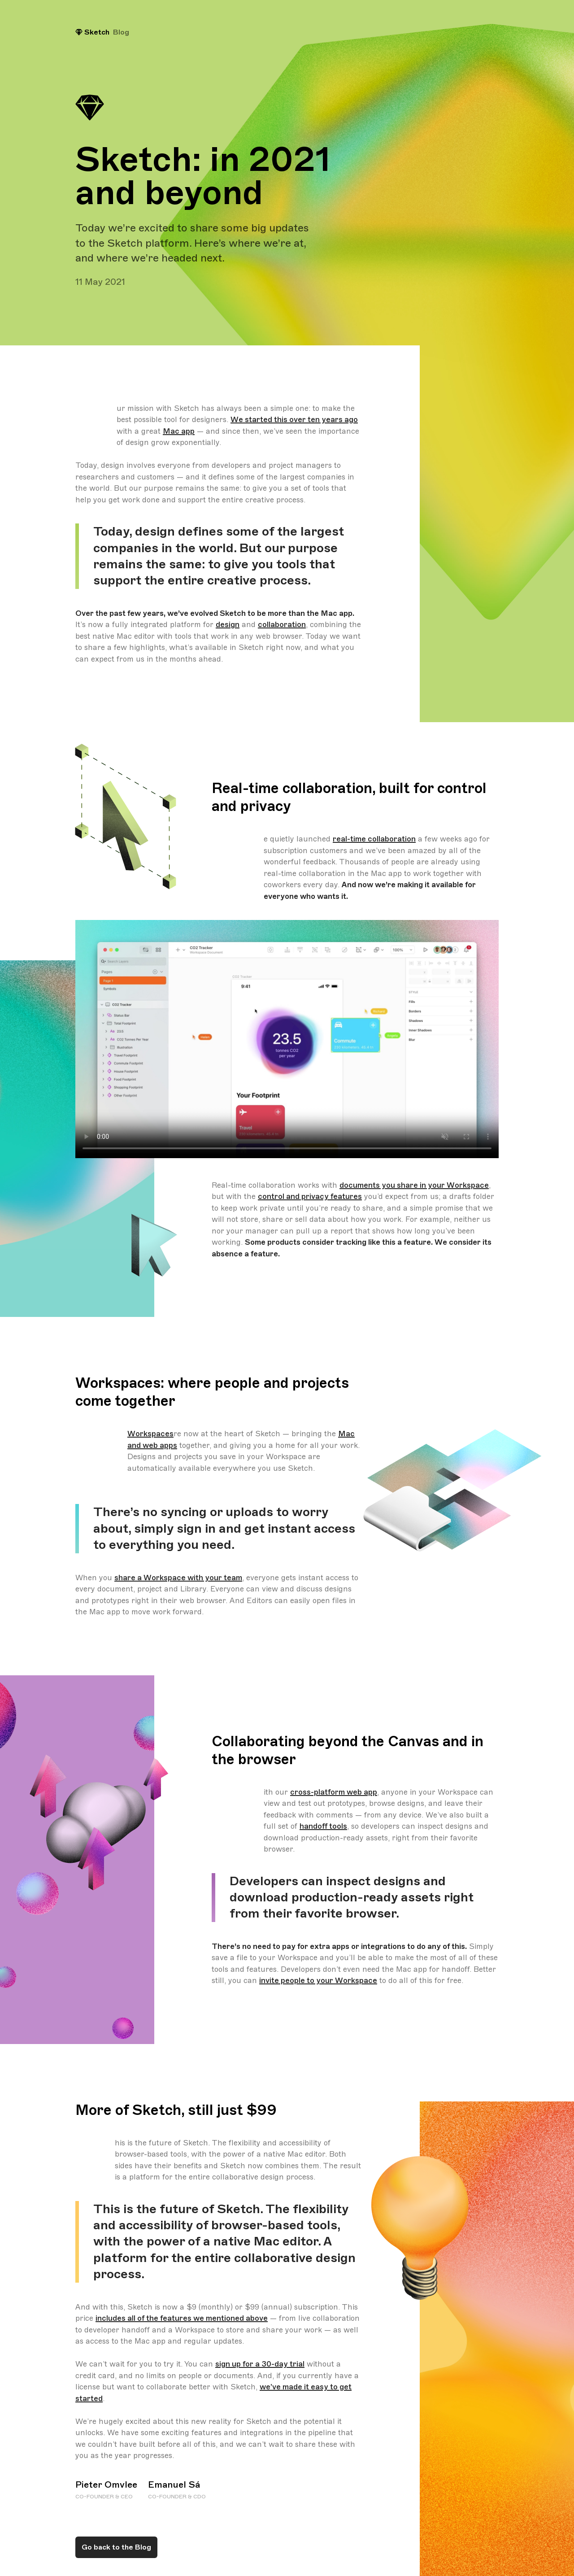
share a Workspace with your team (178, 1578)
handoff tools (323, 1826)
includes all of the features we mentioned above (182, 2318)
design (227, 624)
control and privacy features (310, 1196)
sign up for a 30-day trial (259, 2364)
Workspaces (150, 1434)
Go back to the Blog (116, 2547)
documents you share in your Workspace (414, 1185)
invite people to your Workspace (318, 1980)
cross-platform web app (333, 1792)
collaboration (282, 624)
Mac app (179, 431)
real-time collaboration (374, 839)
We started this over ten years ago (294, 419)
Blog (121, 32)
